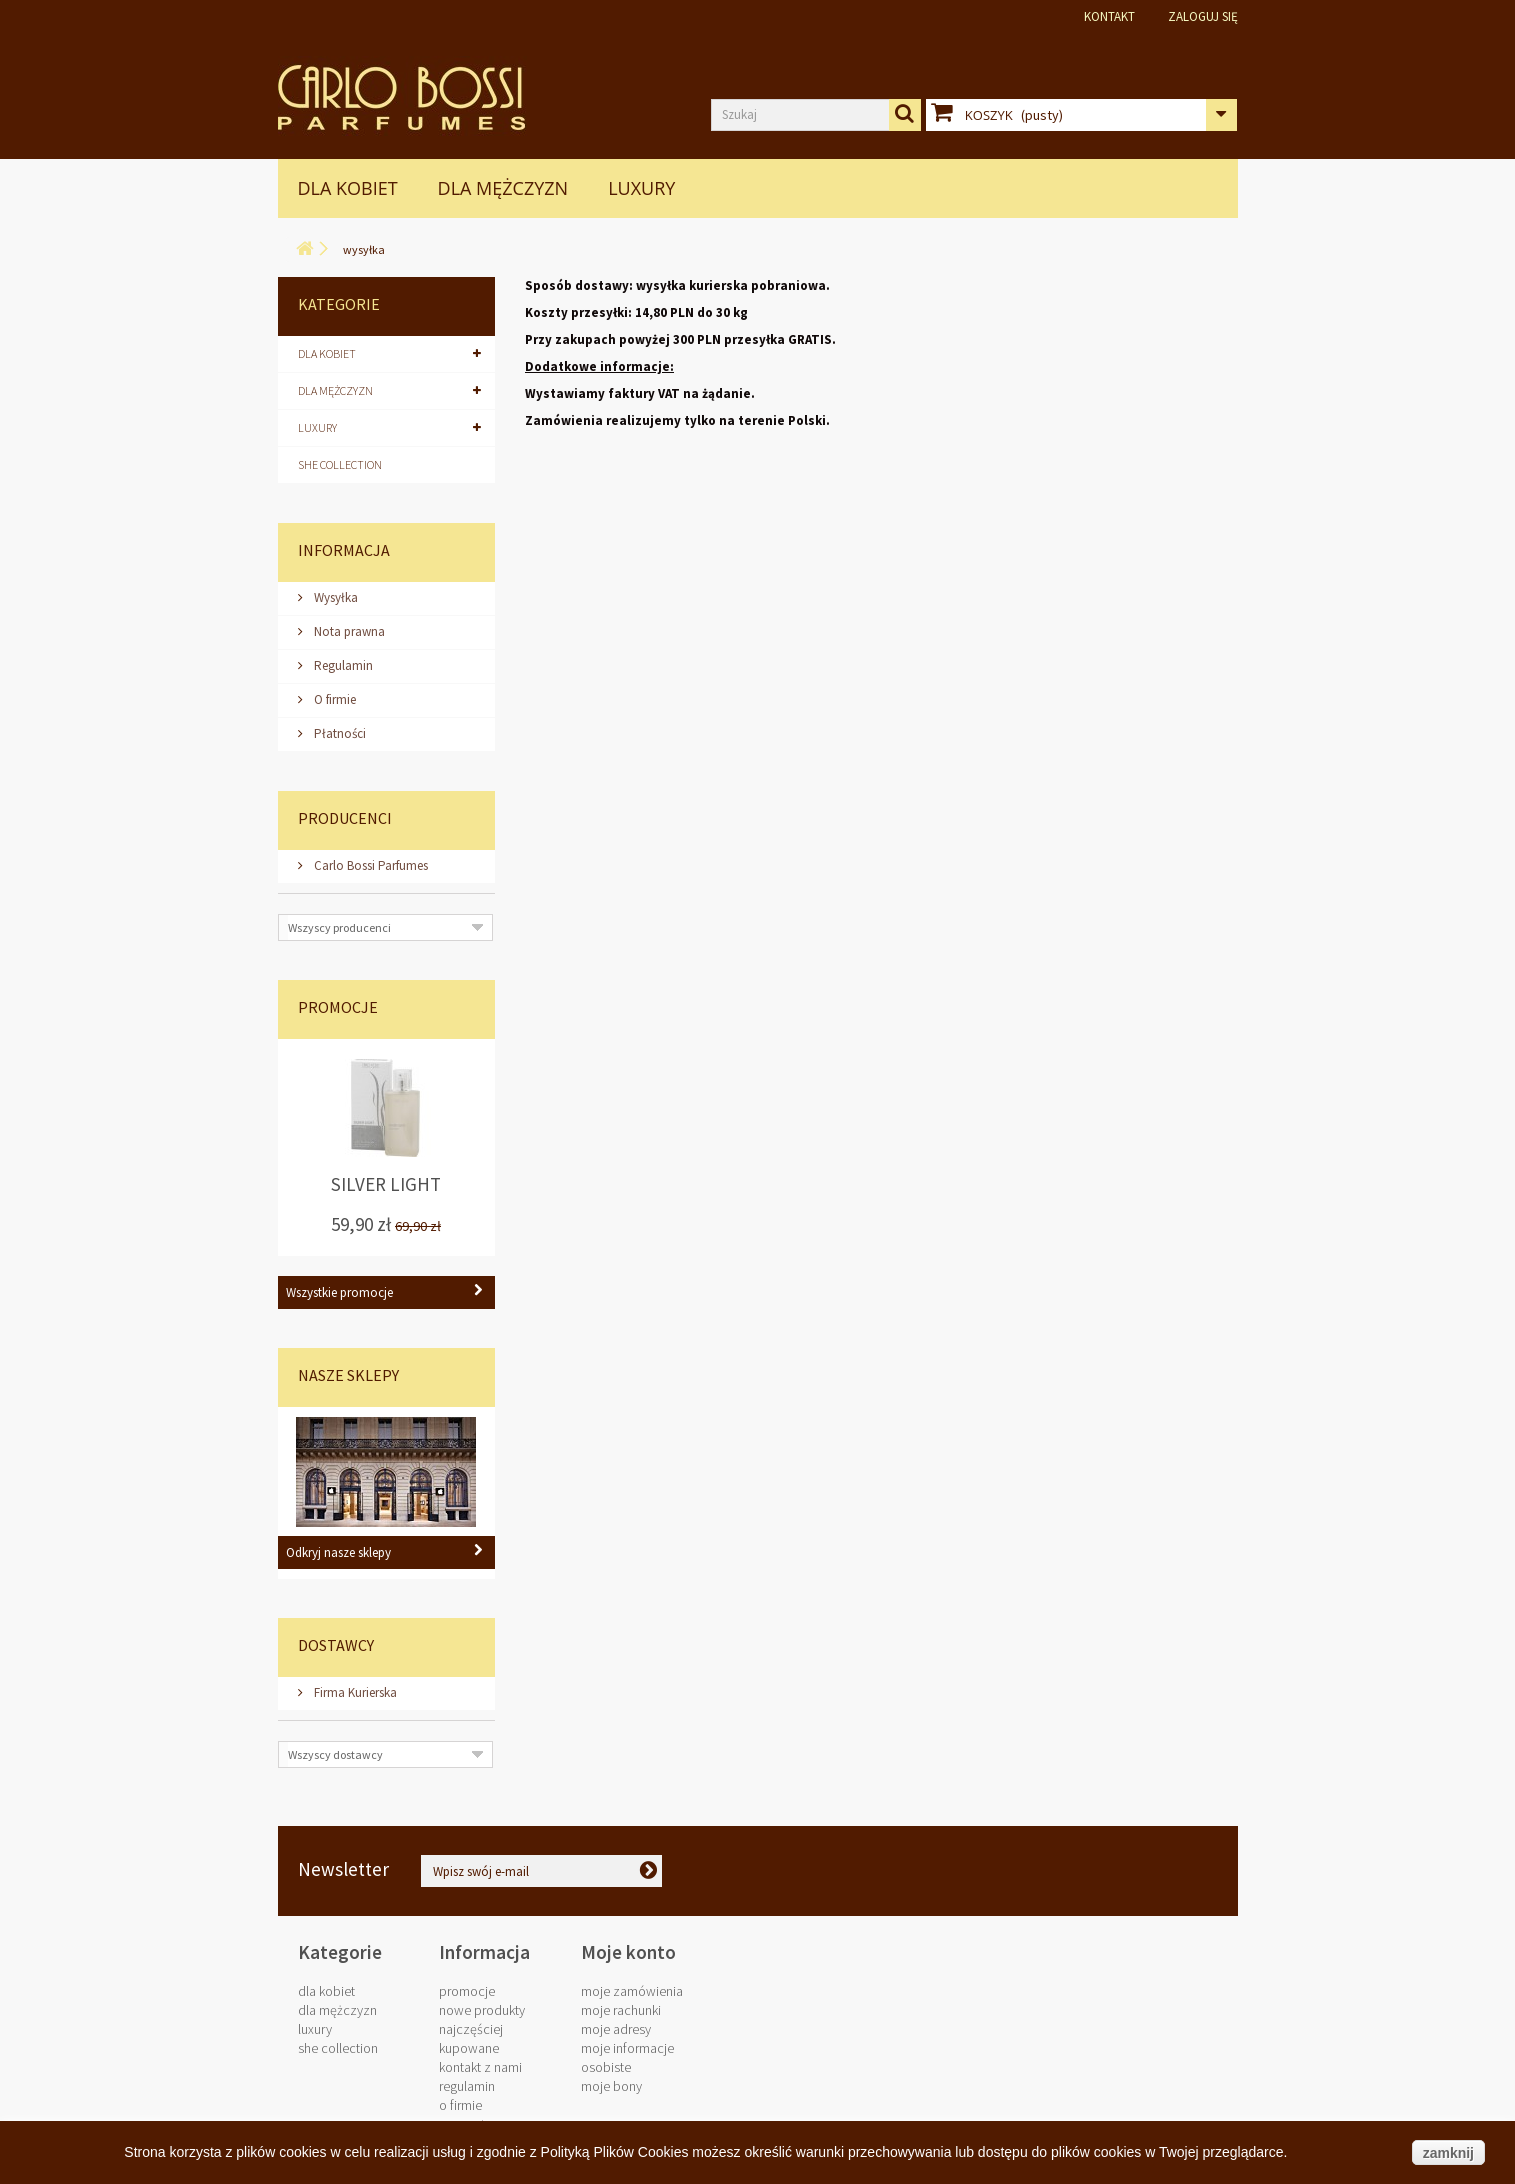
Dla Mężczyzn (503, 188)
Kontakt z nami (480, 2067)
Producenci (345, 818)
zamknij (1448, 2153)
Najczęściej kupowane (471, 2038)
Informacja (344, 550)
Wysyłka (334, 597)
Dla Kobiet (348, 188)
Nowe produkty (482, 2010)
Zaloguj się (1203, 16)
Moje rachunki (621, 2010)
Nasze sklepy (348, 1375)
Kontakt (1109, 16)
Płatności (338, 733)
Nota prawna (348, 631)
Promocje (338, 1007)
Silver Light (386, 1185)
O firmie (333, 699)
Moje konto (628, 1952)
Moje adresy (616, 2029)
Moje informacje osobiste (627, 2057)
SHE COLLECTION (340, 464)
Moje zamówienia (632, 1991)
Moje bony (611, 2086)
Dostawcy (336, 1645)
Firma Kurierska (354, 1692)
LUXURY (641, 188)
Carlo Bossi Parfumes (369, 865)
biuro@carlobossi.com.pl (1098, 1877)
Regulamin (342, 665)
